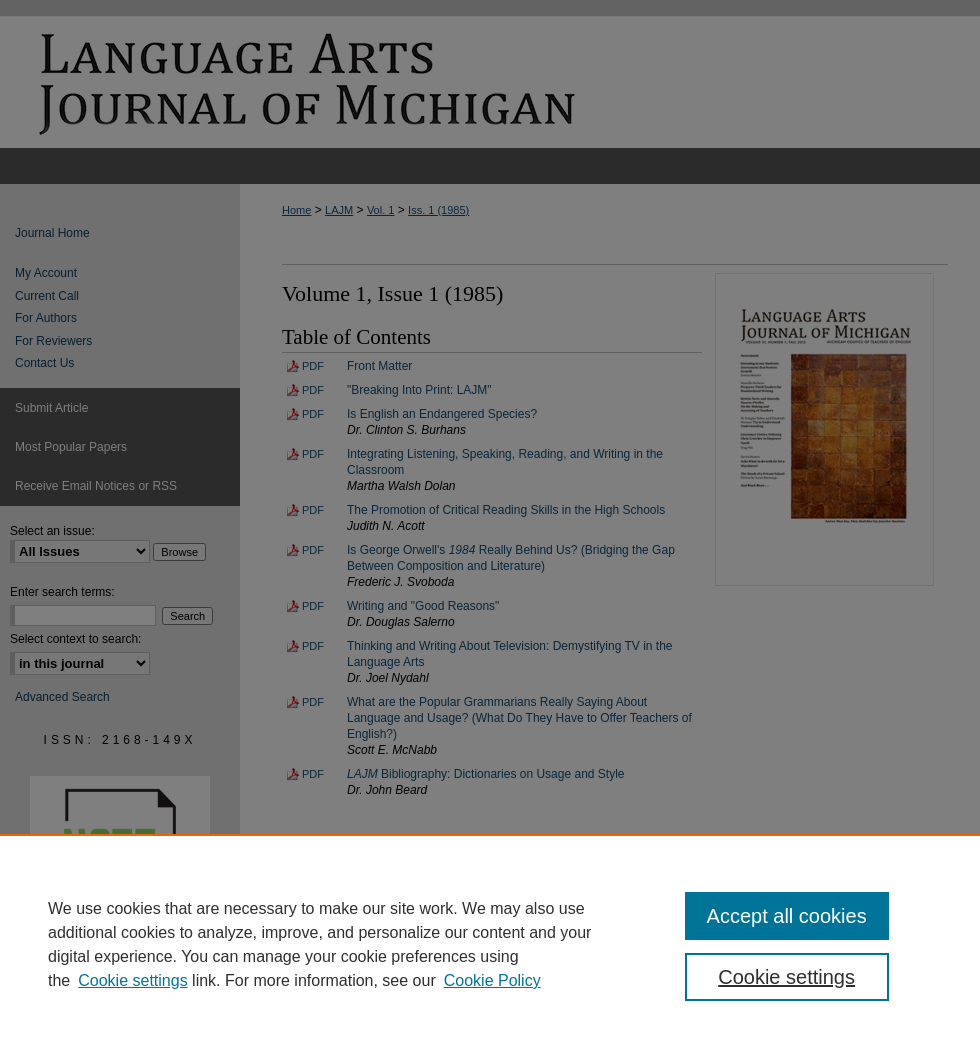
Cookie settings (132, 980)
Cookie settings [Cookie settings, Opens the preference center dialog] (786, 977)
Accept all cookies (787, 916)
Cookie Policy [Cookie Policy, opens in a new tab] (492, 980)
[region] (490, 944)
